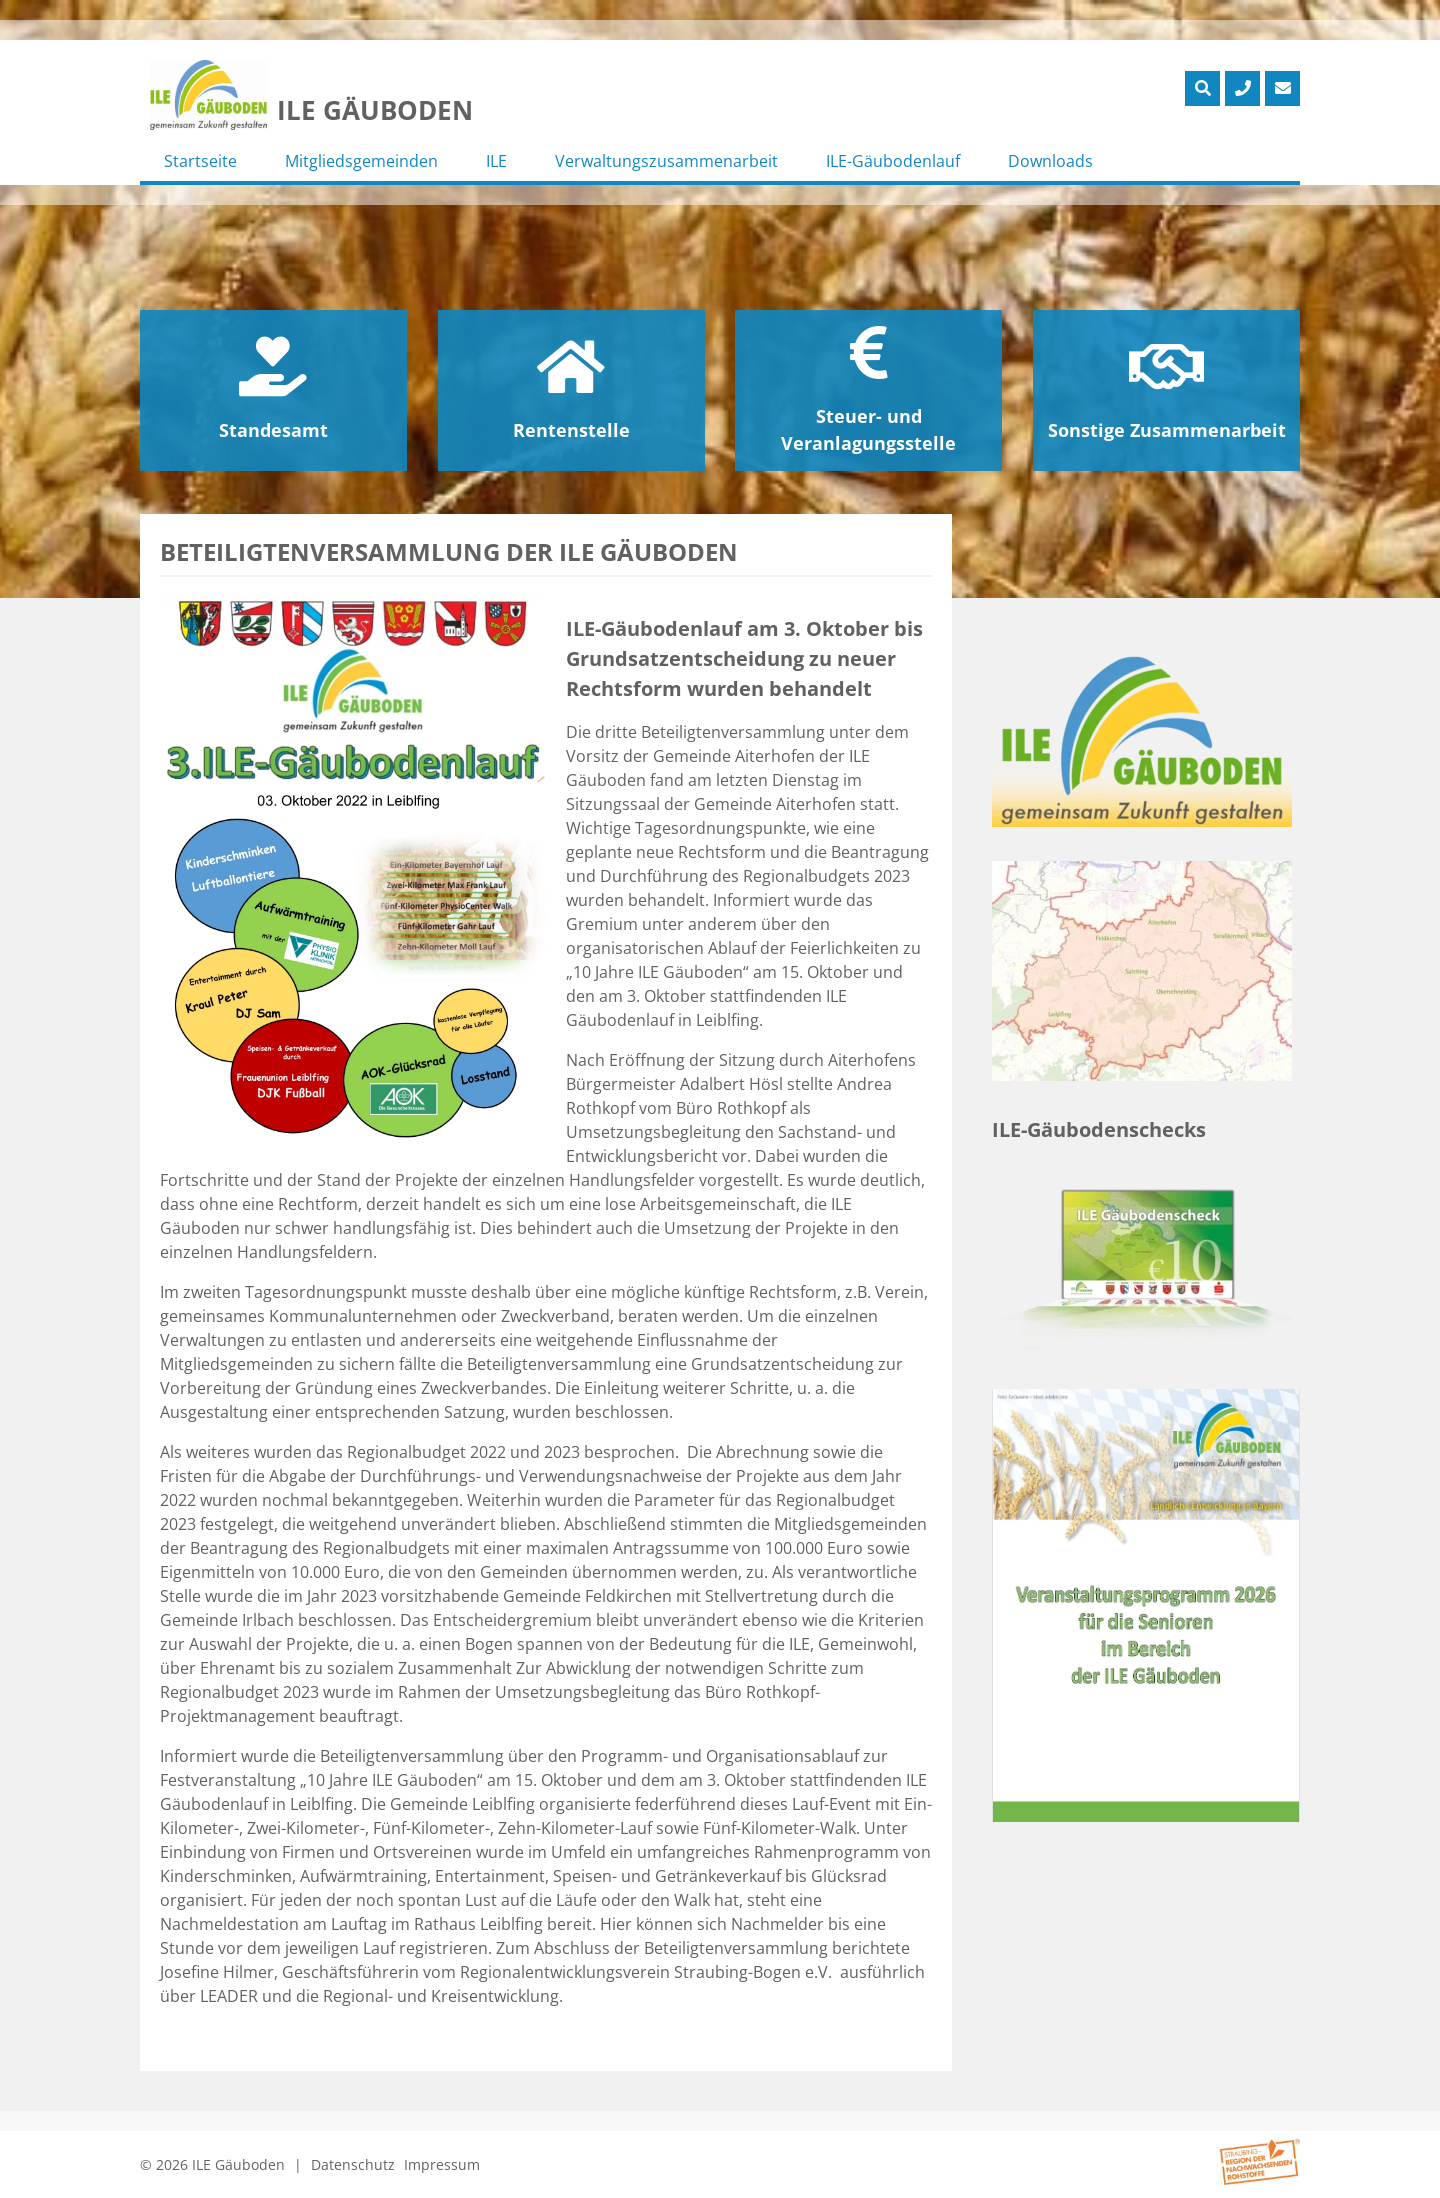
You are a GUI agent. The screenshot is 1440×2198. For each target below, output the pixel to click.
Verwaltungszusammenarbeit (666, 161)
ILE (496, 161)
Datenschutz (353, 2164)
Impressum (442, 2164)
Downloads (1050, 161)
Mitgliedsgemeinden (361, 161)
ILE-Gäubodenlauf (893, 161)
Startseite (200, 161)
